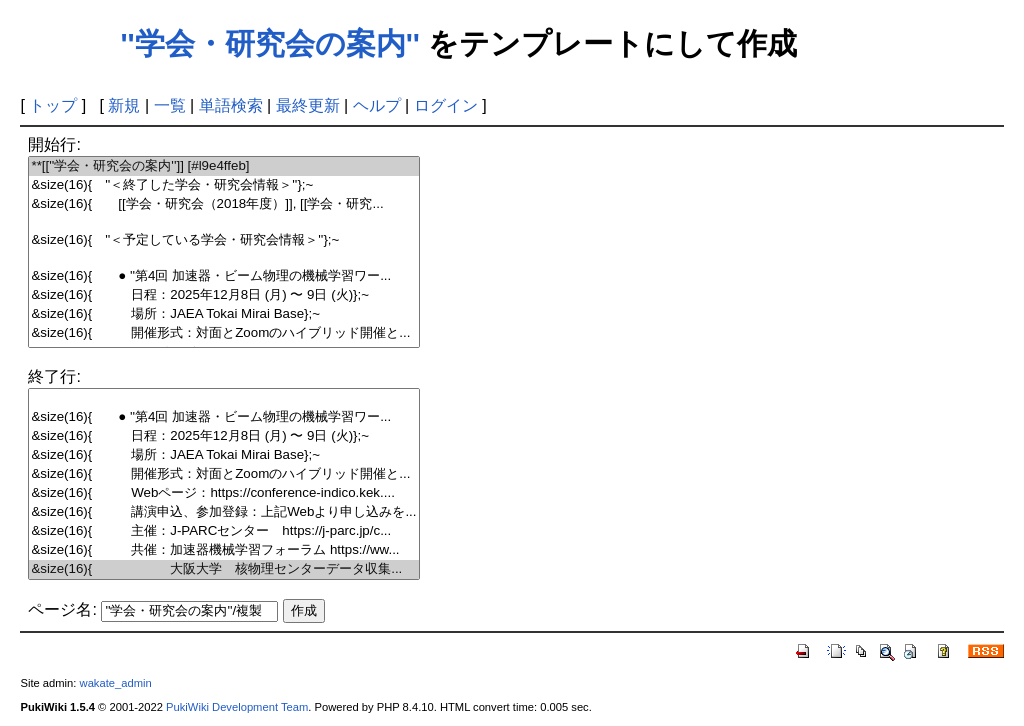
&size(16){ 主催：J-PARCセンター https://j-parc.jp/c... (223, 531)
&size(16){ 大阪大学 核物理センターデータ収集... (223, 569)
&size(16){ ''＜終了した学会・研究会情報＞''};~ (223, 185)
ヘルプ (377, 105)
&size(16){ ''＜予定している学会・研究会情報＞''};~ (223, 240)
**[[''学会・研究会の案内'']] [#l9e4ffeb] (223, 166)
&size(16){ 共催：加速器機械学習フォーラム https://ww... (223, 550)
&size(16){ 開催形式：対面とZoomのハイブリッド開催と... (223, 333)
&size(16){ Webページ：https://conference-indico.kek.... (223, 493)
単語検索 (231, 105)
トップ (53, 105)
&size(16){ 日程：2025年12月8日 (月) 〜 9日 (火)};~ (223, 295)
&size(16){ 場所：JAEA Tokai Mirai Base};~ (223, 314)
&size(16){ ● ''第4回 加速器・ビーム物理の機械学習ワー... (223, 276)
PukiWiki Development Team (237, 707)
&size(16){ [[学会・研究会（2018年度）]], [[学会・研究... (223, 204)
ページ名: (62, 609)
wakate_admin (116, 683)
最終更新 (308, 105)
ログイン (446, 105)
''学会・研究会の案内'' (270, 43)
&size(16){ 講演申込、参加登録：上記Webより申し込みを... (223, 512)
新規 (124, 105)
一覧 (170, 105)
